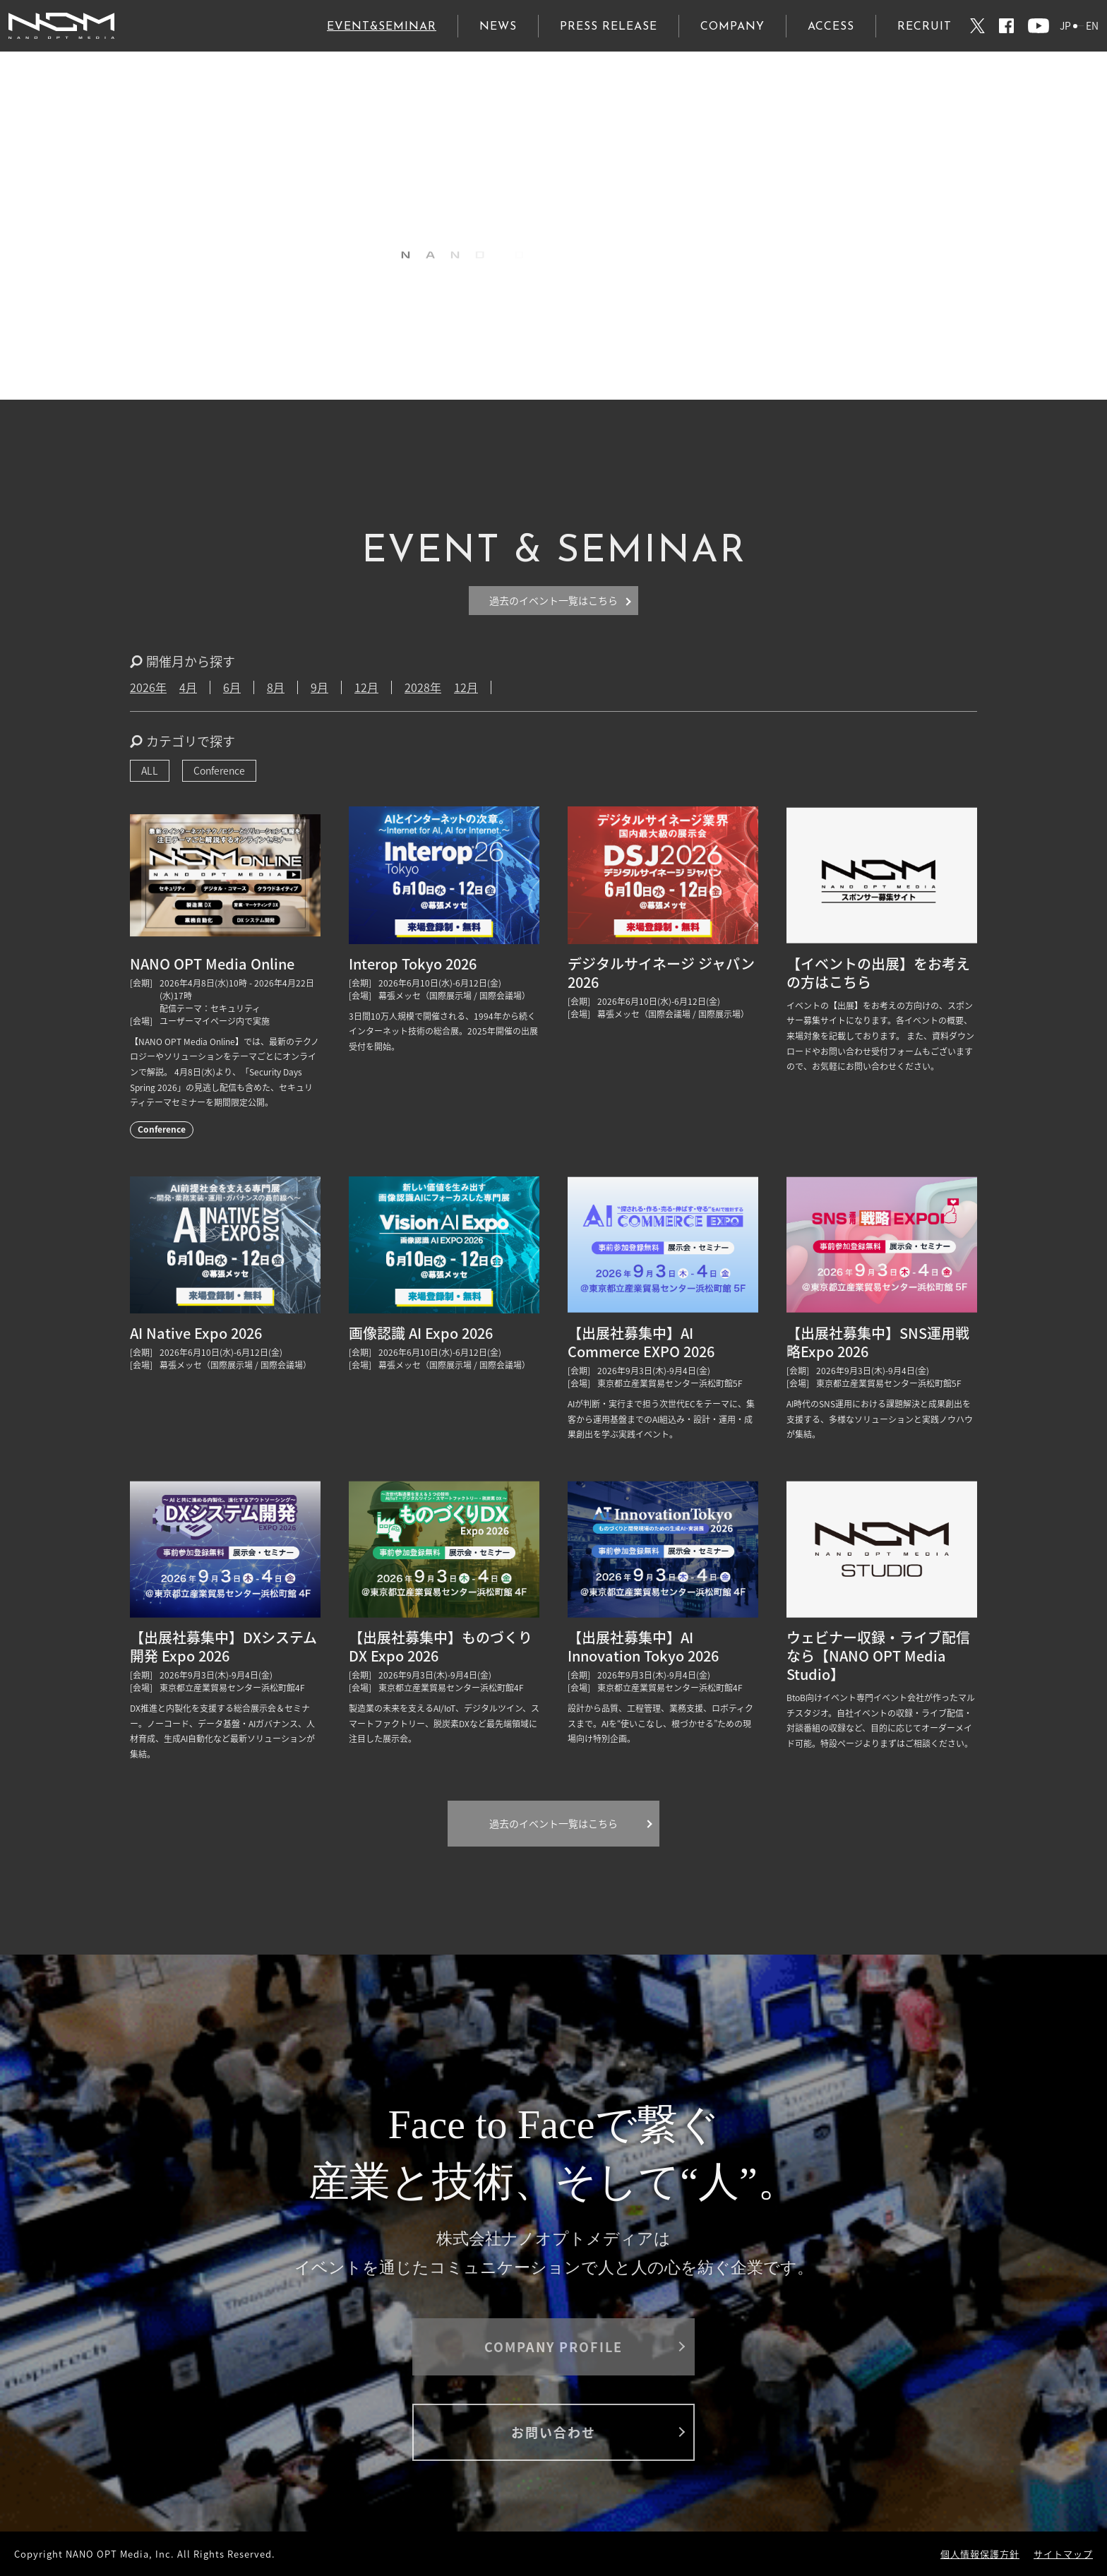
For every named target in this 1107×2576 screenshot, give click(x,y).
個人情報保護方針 (979, 2553)
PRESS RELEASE (608, 26)
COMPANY (732, 26)
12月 (366, 687)
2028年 (423, 687)
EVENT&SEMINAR (381, 26)
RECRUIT (924, 26)
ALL (149, 770)
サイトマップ (1063, 2553)
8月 (276, 687)
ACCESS (831, 26)
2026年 (148, 687)
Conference (219, 770)
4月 (188, 687)
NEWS (498, 26)
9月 (319, 687)
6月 (232, 687)
